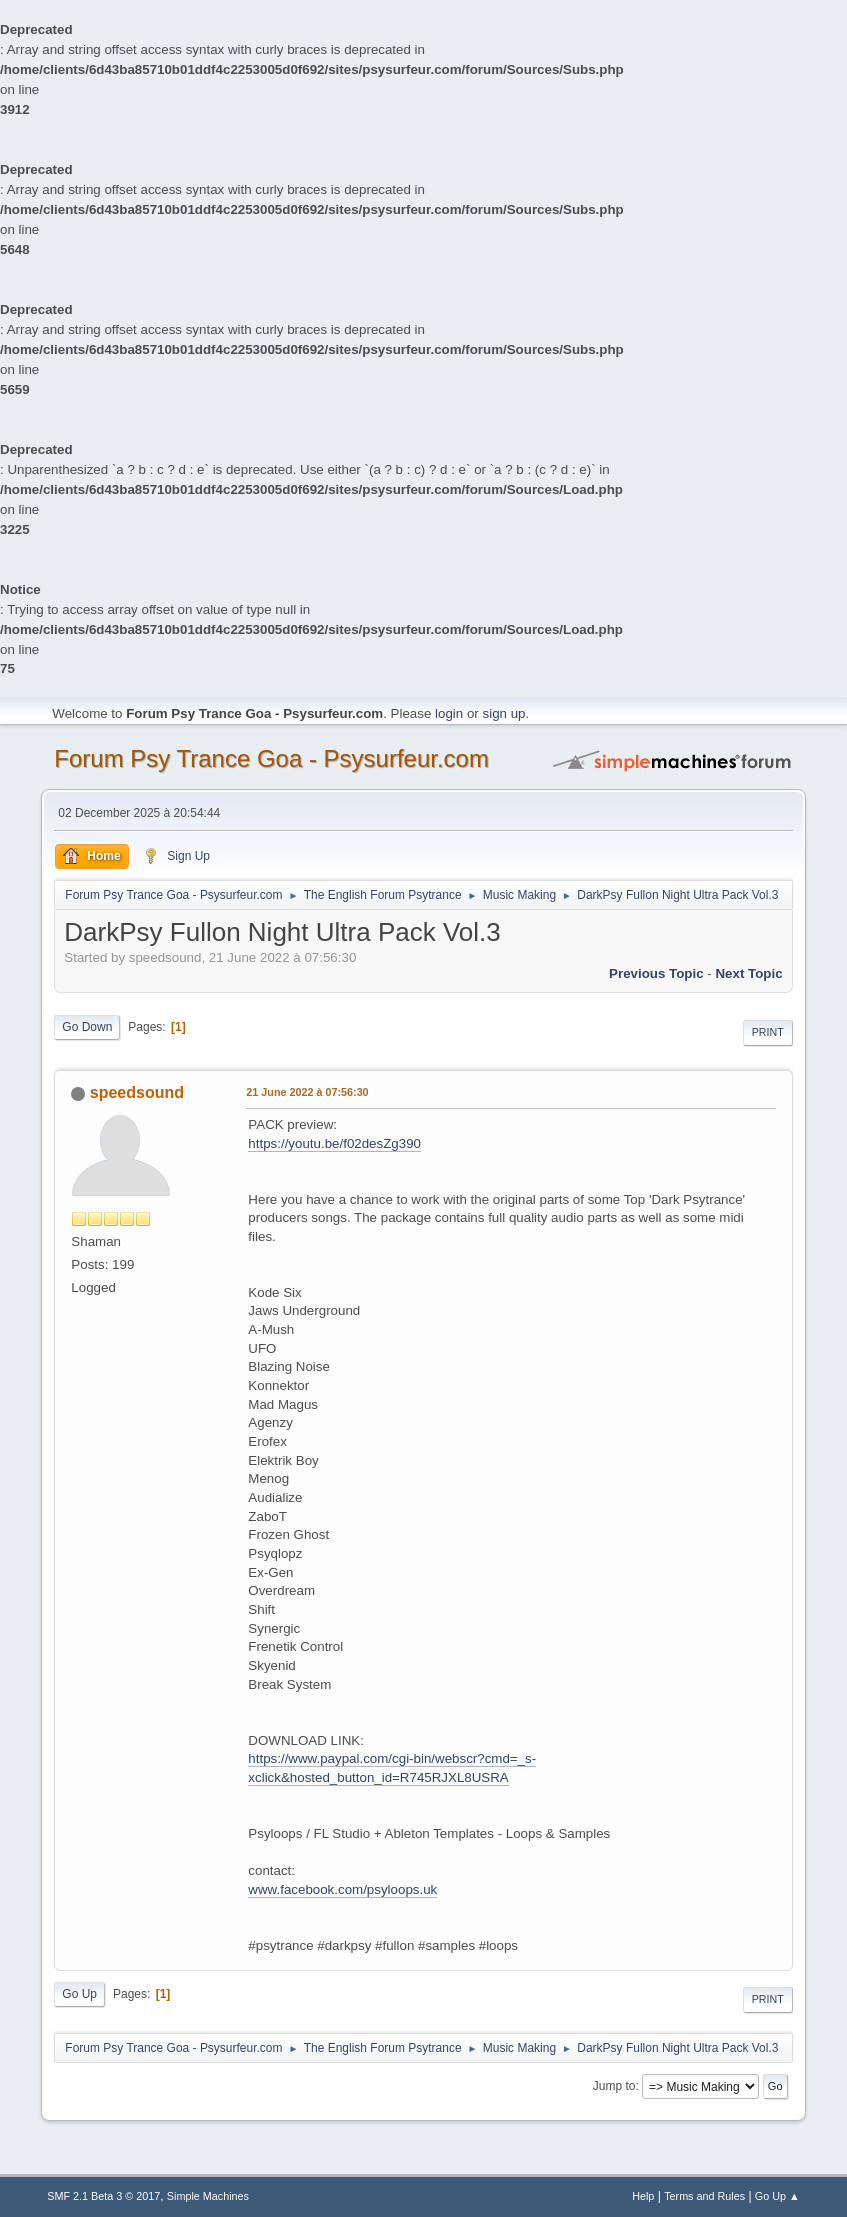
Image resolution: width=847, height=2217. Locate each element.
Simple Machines (208, 2196)
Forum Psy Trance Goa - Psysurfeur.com (271, 758)
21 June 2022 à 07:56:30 (307, 1092)
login (449, 713)
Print (768, 1032)
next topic (748, 973)
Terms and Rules (704, 2196)
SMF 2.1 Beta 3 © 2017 (103, 2196)
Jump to (614, 2086)
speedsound (137, 1092)
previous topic (656, 973)
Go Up (79, 1994)
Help (643, 2196)
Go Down (87, 1027)
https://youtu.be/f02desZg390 (334, 1143)
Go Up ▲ (777, 2196)
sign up (504, 713)
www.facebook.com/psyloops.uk (342, 1889)
